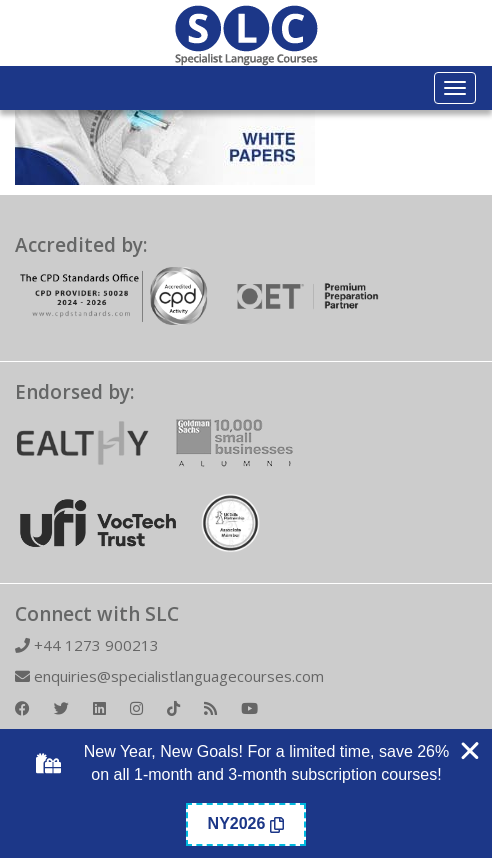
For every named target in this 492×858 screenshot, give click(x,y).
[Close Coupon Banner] (470, 751)
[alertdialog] (246, 793)
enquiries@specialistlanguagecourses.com (169, 676)
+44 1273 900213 (87, 645)
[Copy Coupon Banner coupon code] (246, 824)
